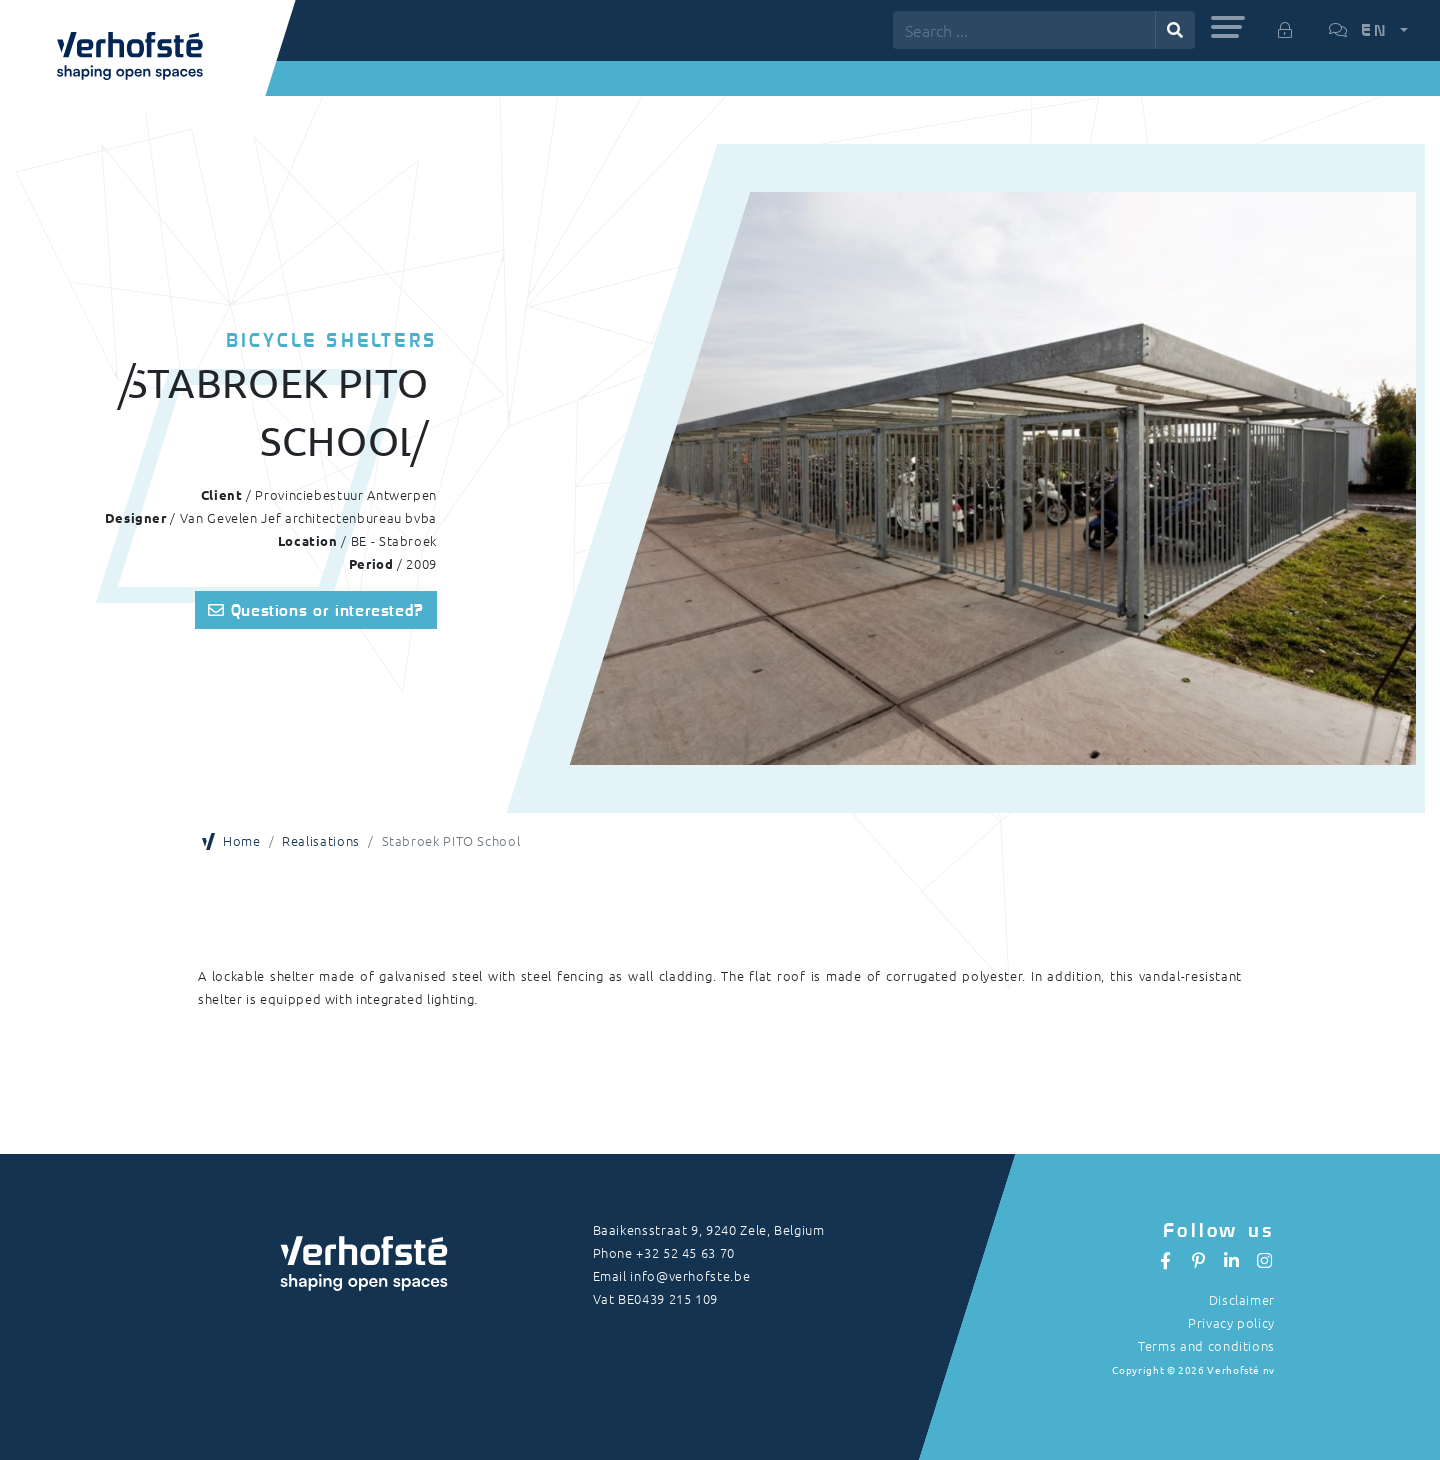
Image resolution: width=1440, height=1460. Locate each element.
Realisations (321, 840)
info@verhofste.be (690, 1275)
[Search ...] (1024, 30)
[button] (1228, 27)
